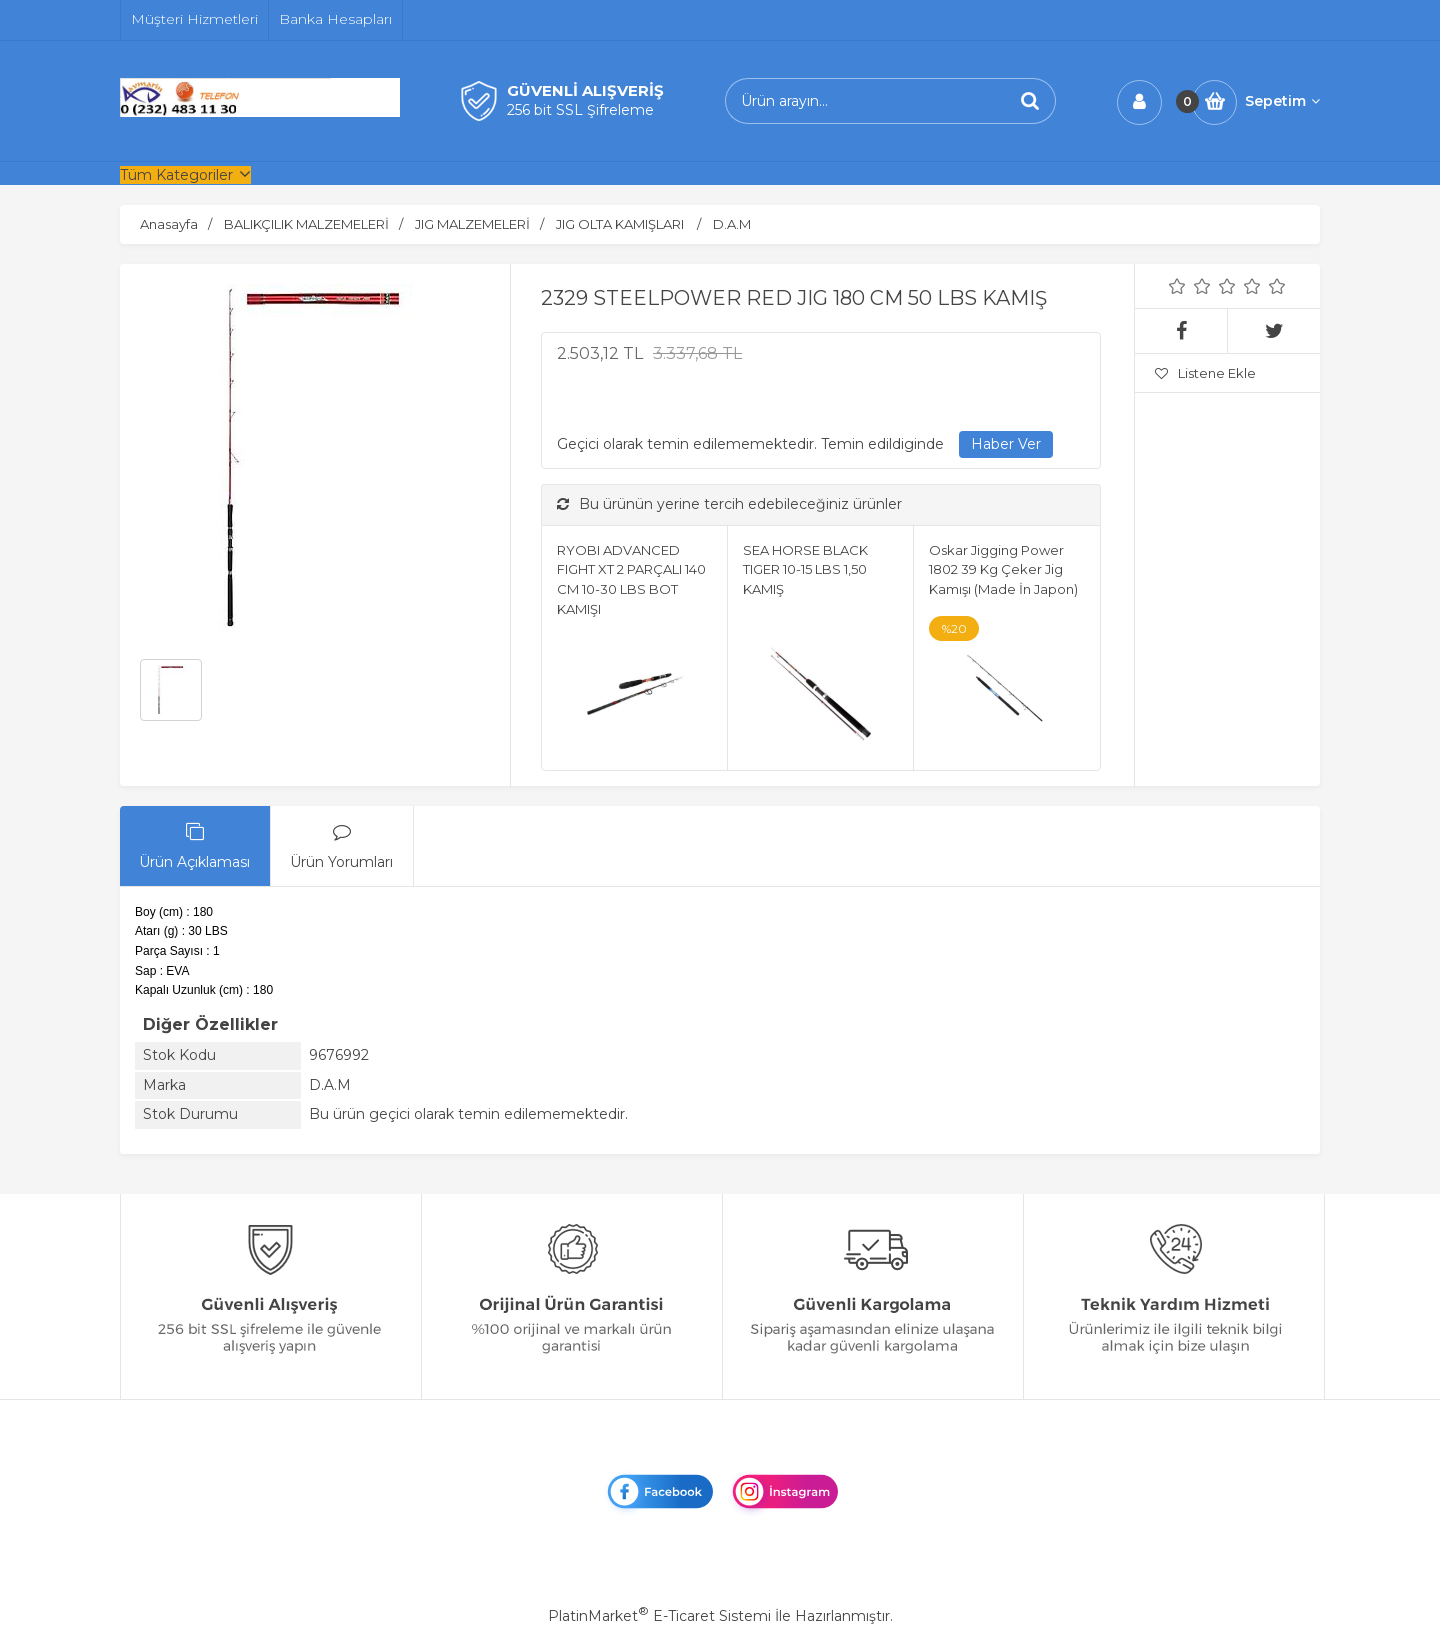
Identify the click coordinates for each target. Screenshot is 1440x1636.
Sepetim (1282, 101)
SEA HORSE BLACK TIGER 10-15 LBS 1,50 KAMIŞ (805, 569)
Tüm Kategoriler (176, 175)
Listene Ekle (1205, 373)
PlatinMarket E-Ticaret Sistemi (659, 1616)
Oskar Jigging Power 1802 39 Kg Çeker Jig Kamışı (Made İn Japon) (1003, 569)
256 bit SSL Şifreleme (580, 110)
